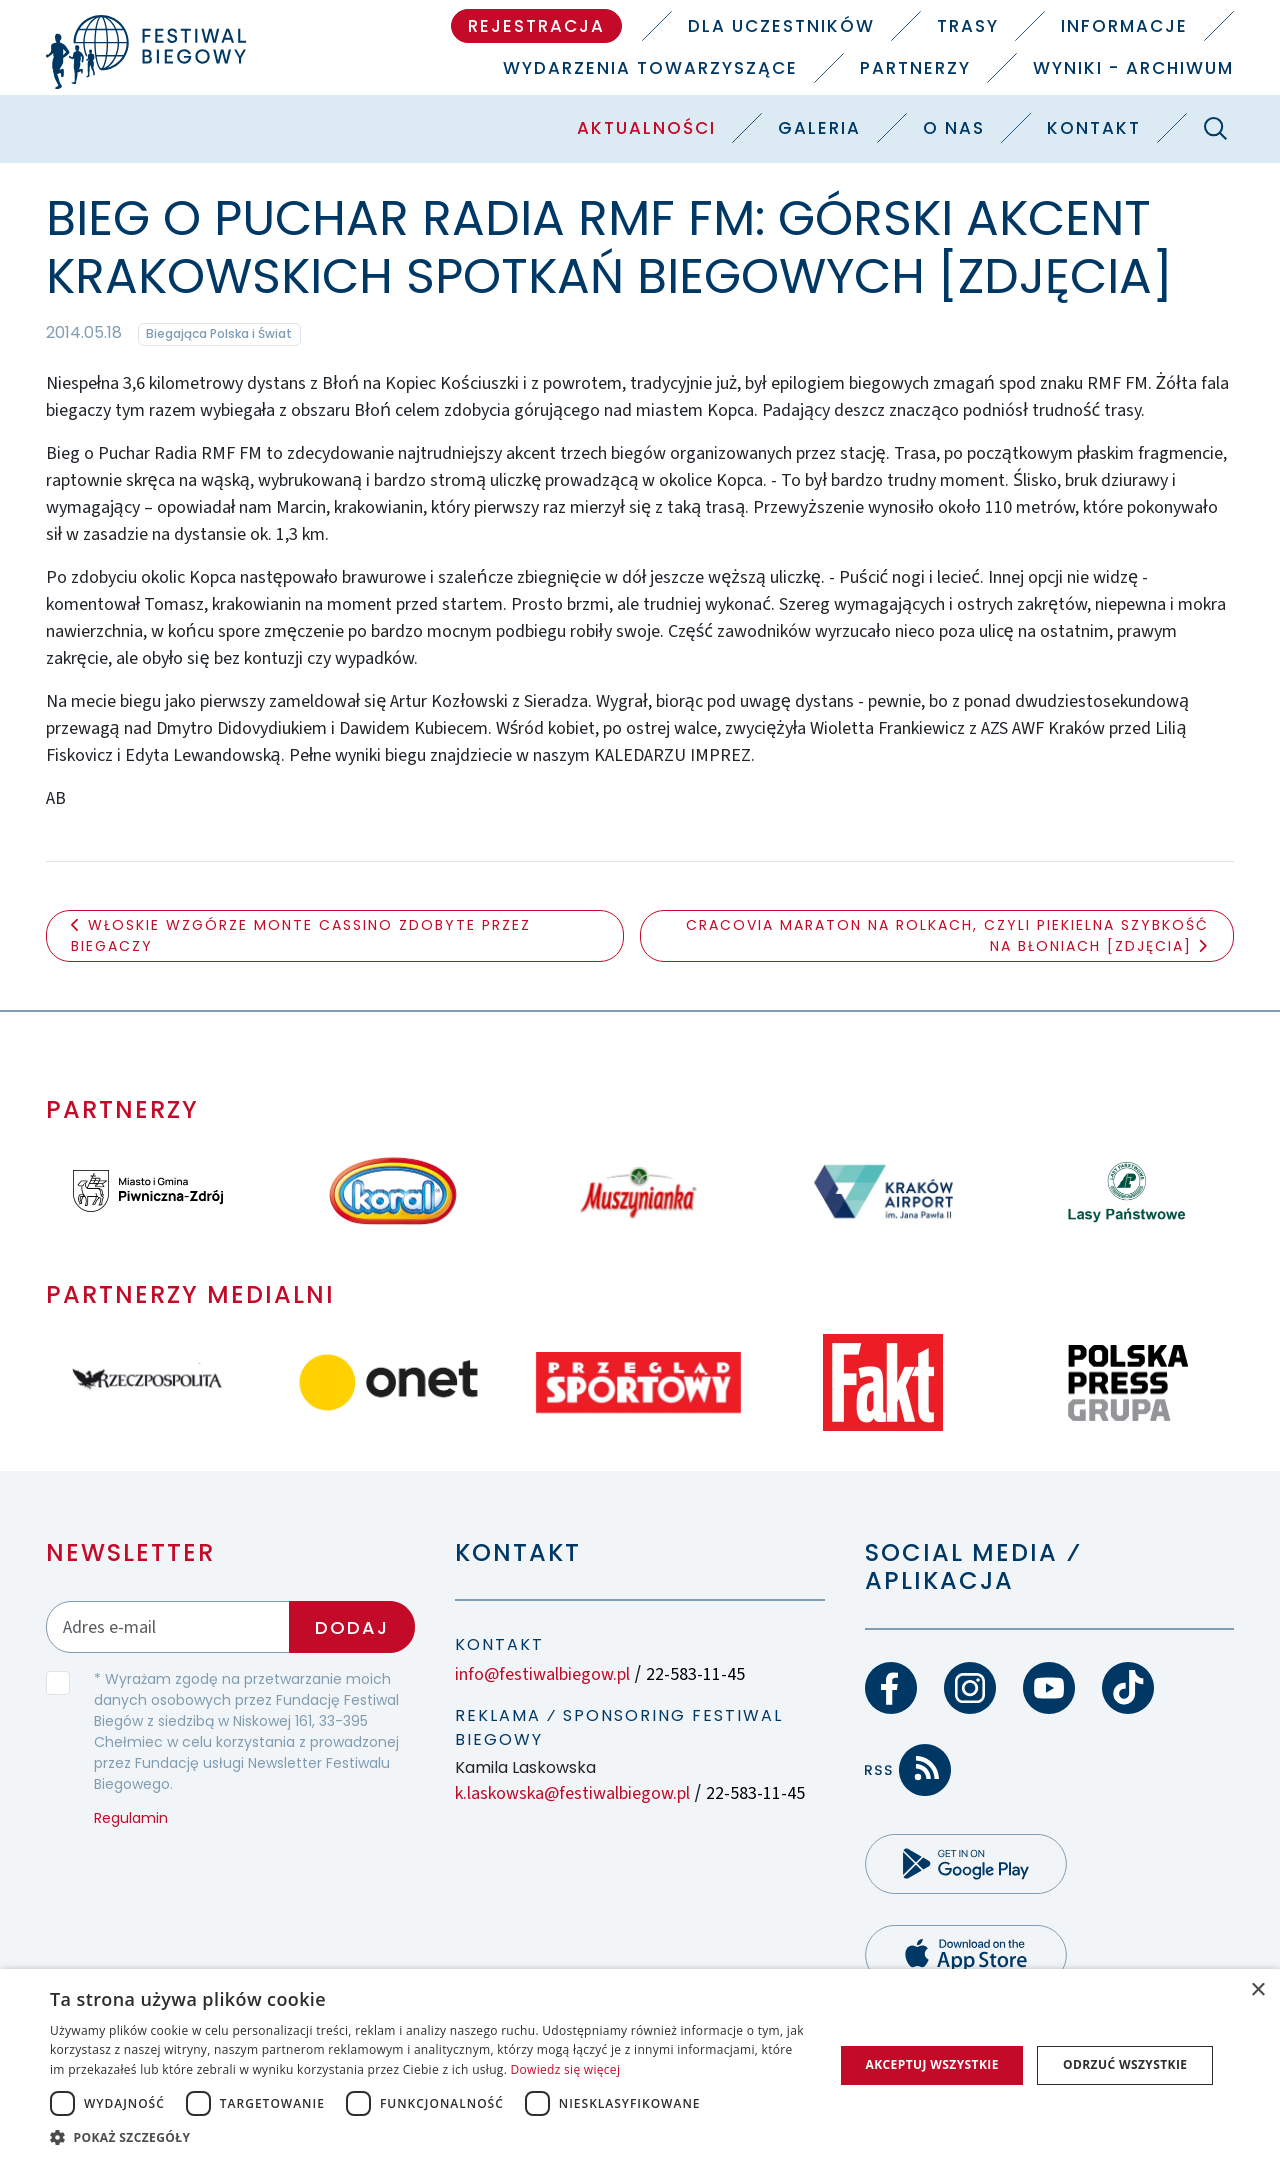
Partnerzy (915, 68)
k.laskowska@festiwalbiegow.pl (572, 1793)
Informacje (1124, 26)
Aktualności (646, 128)
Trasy (968, 26)
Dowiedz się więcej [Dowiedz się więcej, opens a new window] (566, 2069)
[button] (430, 2137)
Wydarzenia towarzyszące (650, 68)
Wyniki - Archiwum (1133, 68)
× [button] (1257, 1990)
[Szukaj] (1215, 128)
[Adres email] (168, 1626)
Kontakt (1094, 128)
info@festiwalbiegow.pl (542, 1674)
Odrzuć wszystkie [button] (1125, 2064)
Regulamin (131, 1818)
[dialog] (640, 2065)
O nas (954, 128)
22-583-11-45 (695, 1674)
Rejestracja (536, 26)
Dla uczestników (781, 26)
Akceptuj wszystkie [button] (931, 2064)
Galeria (819, 128)
